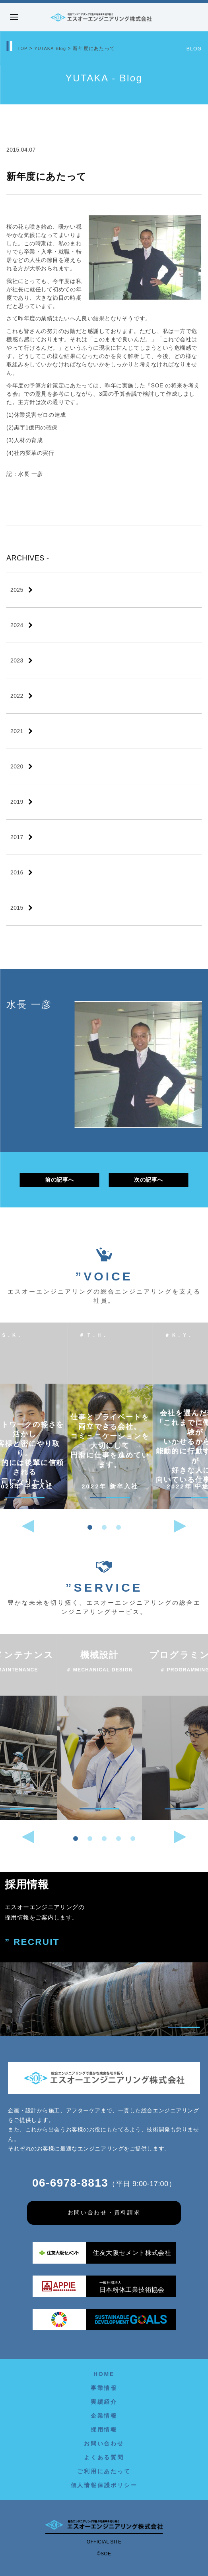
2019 (16, 802)
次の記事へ (148, 1179)
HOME (104, 2374)
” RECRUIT (32, 1942)
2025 (16, 590)
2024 (16, 625)
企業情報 (104, 2415)
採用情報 (104, 2429)
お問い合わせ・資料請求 (104, 2213)
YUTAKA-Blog (52, 48)
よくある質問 (104, 2457)
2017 (16, 837)
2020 (16, 766)
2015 (16, 908)
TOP (23, 48)
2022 (16, 696)
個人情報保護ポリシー (104, 2485)
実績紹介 (104, 2402)
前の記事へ (59, 1179)
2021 (16, 731)
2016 (16, 872)
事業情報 (104, 2388)
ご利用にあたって (103, 2471)
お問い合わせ (104, 2443)
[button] (89, 1527)
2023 (16, 660)
